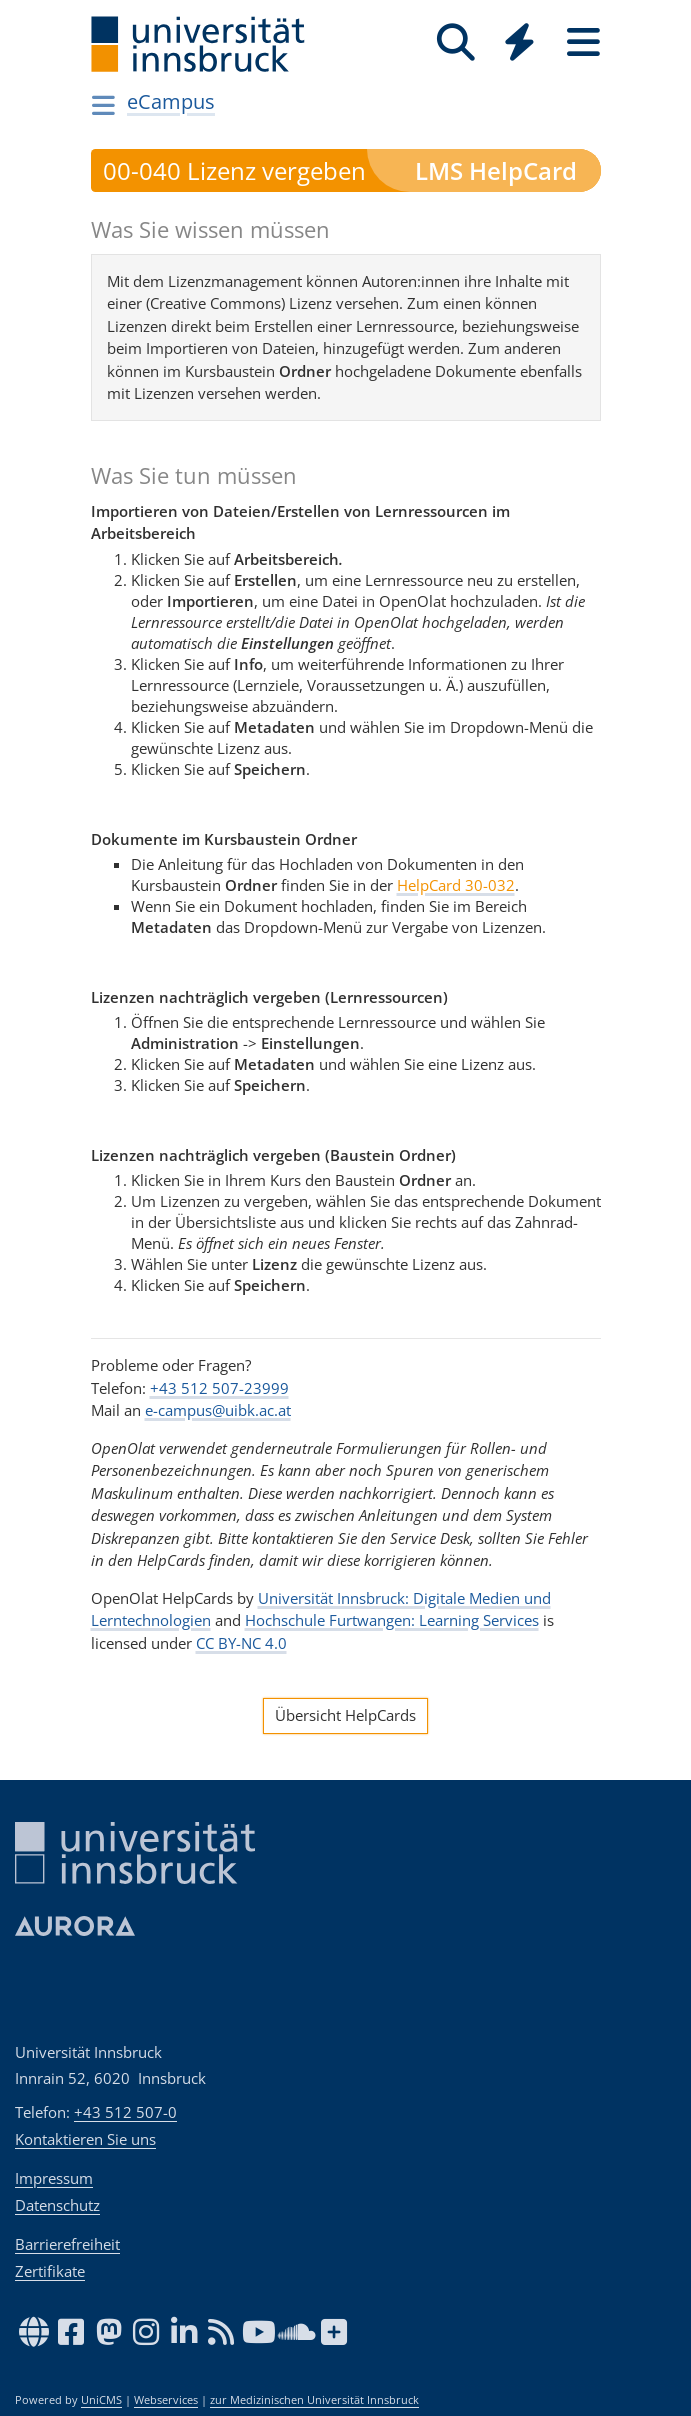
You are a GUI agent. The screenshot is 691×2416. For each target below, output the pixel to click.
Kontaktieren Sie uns (85, 2139)
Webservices (166, 2400)
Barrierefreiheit (67, 2244)
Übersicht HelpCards (345, 1715)
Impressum (54, 2178)
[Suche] (456, 42)
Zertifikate (50, 2271)
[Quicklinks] (520, 42)
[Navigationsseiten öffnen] (104, 105)
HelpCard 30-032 (456, 885)
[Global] (520, 44)
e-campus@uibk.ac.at (218, 1410)
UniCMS (101, 2400)
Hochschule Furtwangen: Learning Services (392, 1620)
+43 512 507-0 (125, 2112)
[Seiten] (584, 42)
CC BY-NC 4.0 (241, 1643)
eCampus (171, 101)
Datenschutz (57, 2205)
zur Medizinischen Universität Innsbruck (314, 2400)
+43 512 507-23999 (219, 1388)
